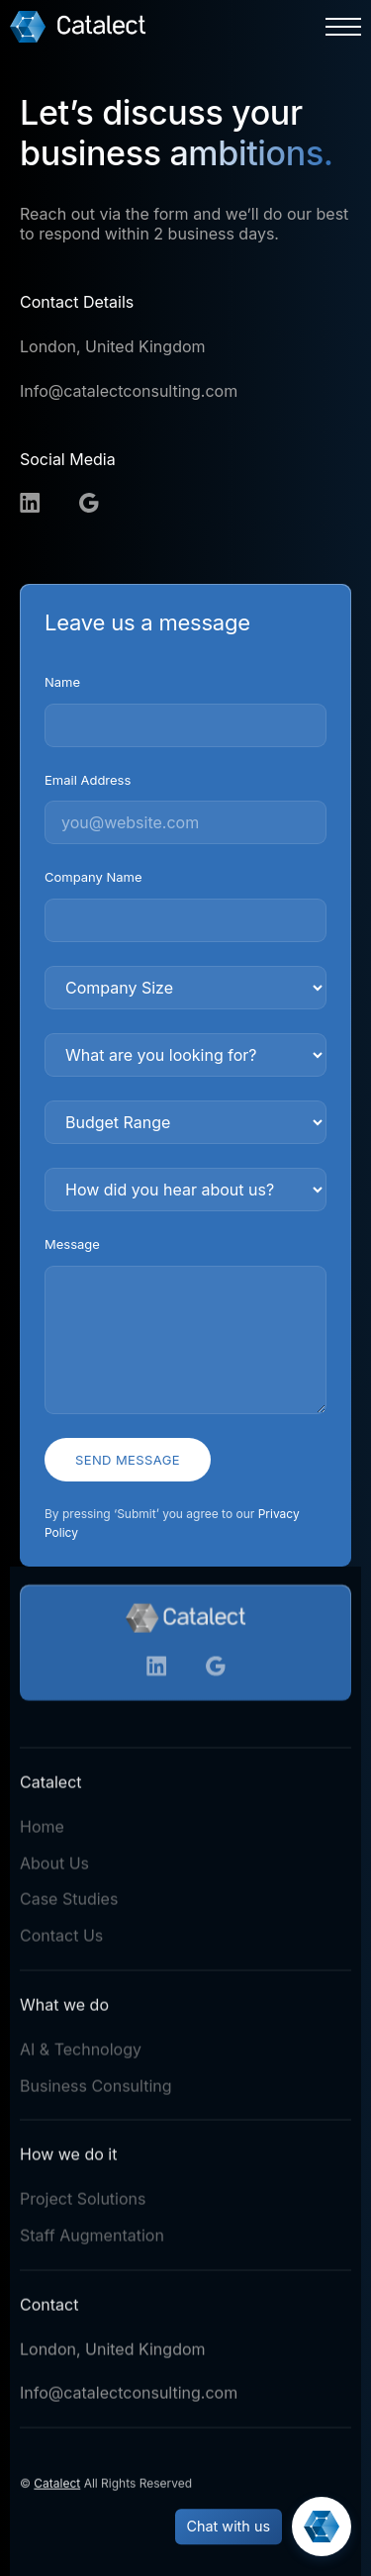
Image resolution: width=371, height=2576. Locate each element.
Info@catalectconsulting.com (128, 391)
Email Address (88, 780)
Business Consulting (96, 2089)
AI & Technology (80, 2053)
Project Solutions (82, 2203)
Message (72, 1244)
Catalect (57, 2487)
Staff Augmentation (92, 2239)
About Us (54, 1866)
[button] (343, 26)
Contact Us (61, 1940)
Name (62, 682)
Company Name (93, 877)
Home (42, 1831)
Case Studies (69, 1903)
